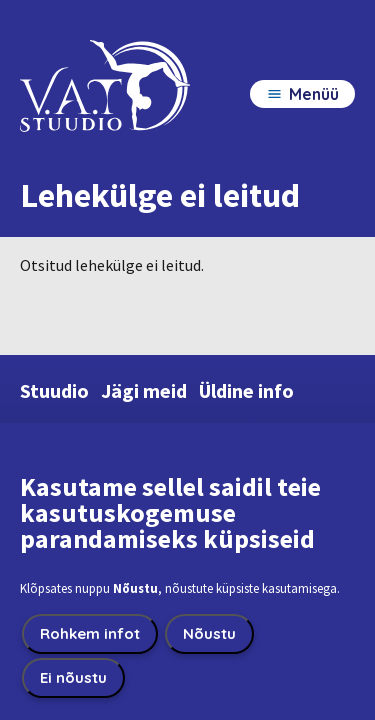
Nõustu (209, 637)
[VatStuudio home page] (105, 104)
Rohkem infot (90, 637)
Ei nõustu (73, 681)
